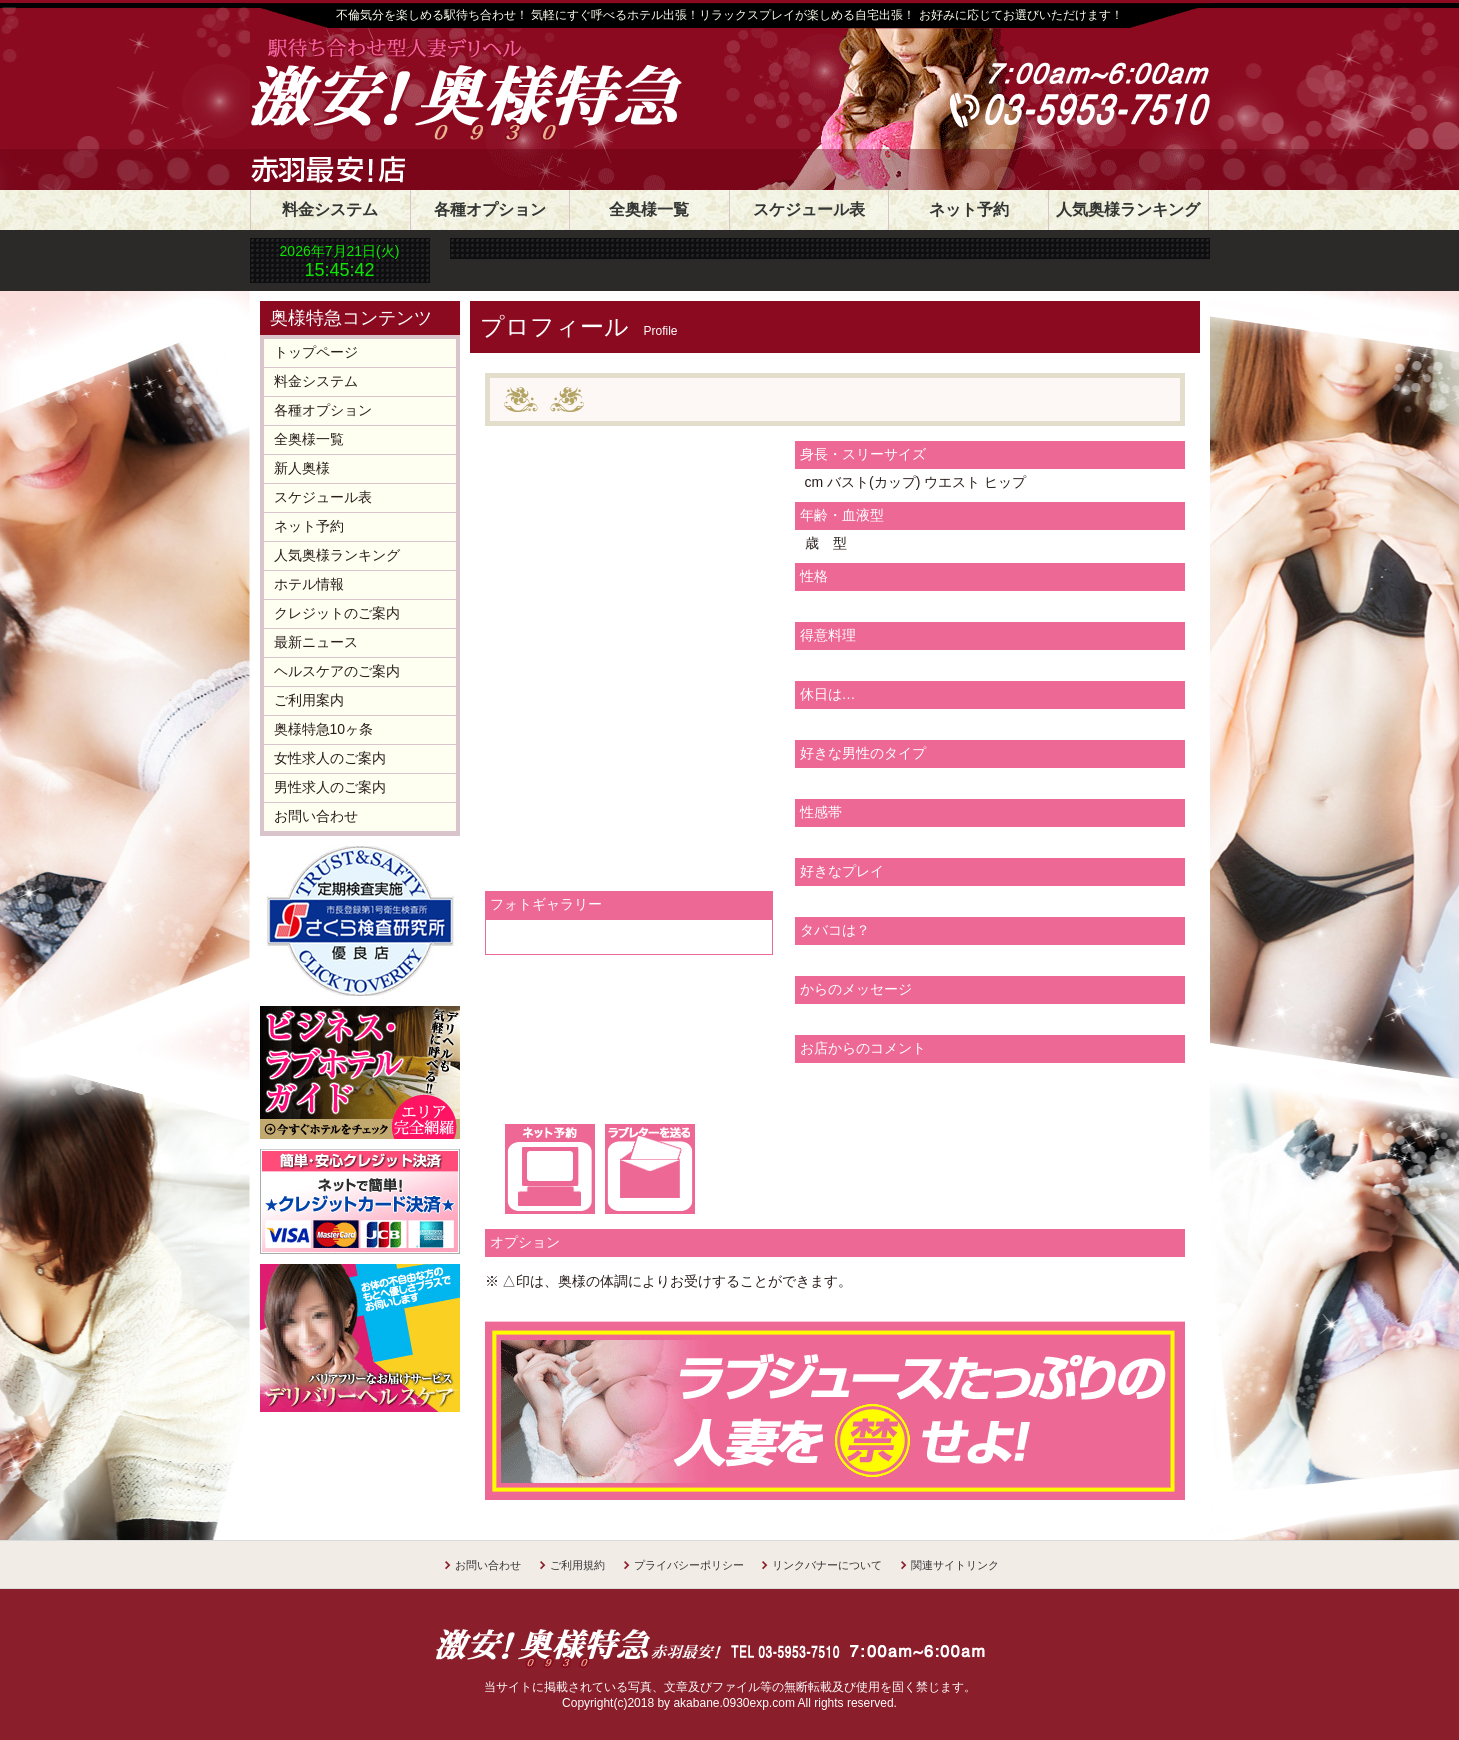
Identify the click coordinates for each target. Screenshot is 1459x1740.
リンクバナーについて (827, 1565)
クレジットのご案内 (337, 613)
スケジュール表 (809, 209)
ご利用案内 (309, 700)
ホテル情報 (309, 584)
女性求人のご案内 (330, 758)
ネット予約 (969, 209)
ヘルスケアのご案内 (337, 671)
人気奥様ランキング (1128, 209)
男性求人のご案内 (330, 787)
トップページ (316, 352)
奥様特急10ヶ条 (324, 729)
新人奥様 (302, 468)
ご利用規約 (577, 1565)
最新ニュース (316, 642)
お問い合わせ (316, 816)
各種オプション (490, 209)
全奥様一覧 (649, 209)
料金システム (330, 209)
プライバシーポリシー (689, 1565)
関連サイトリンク (955, 1565)
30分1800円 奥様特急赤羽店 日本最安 (525, 92)
